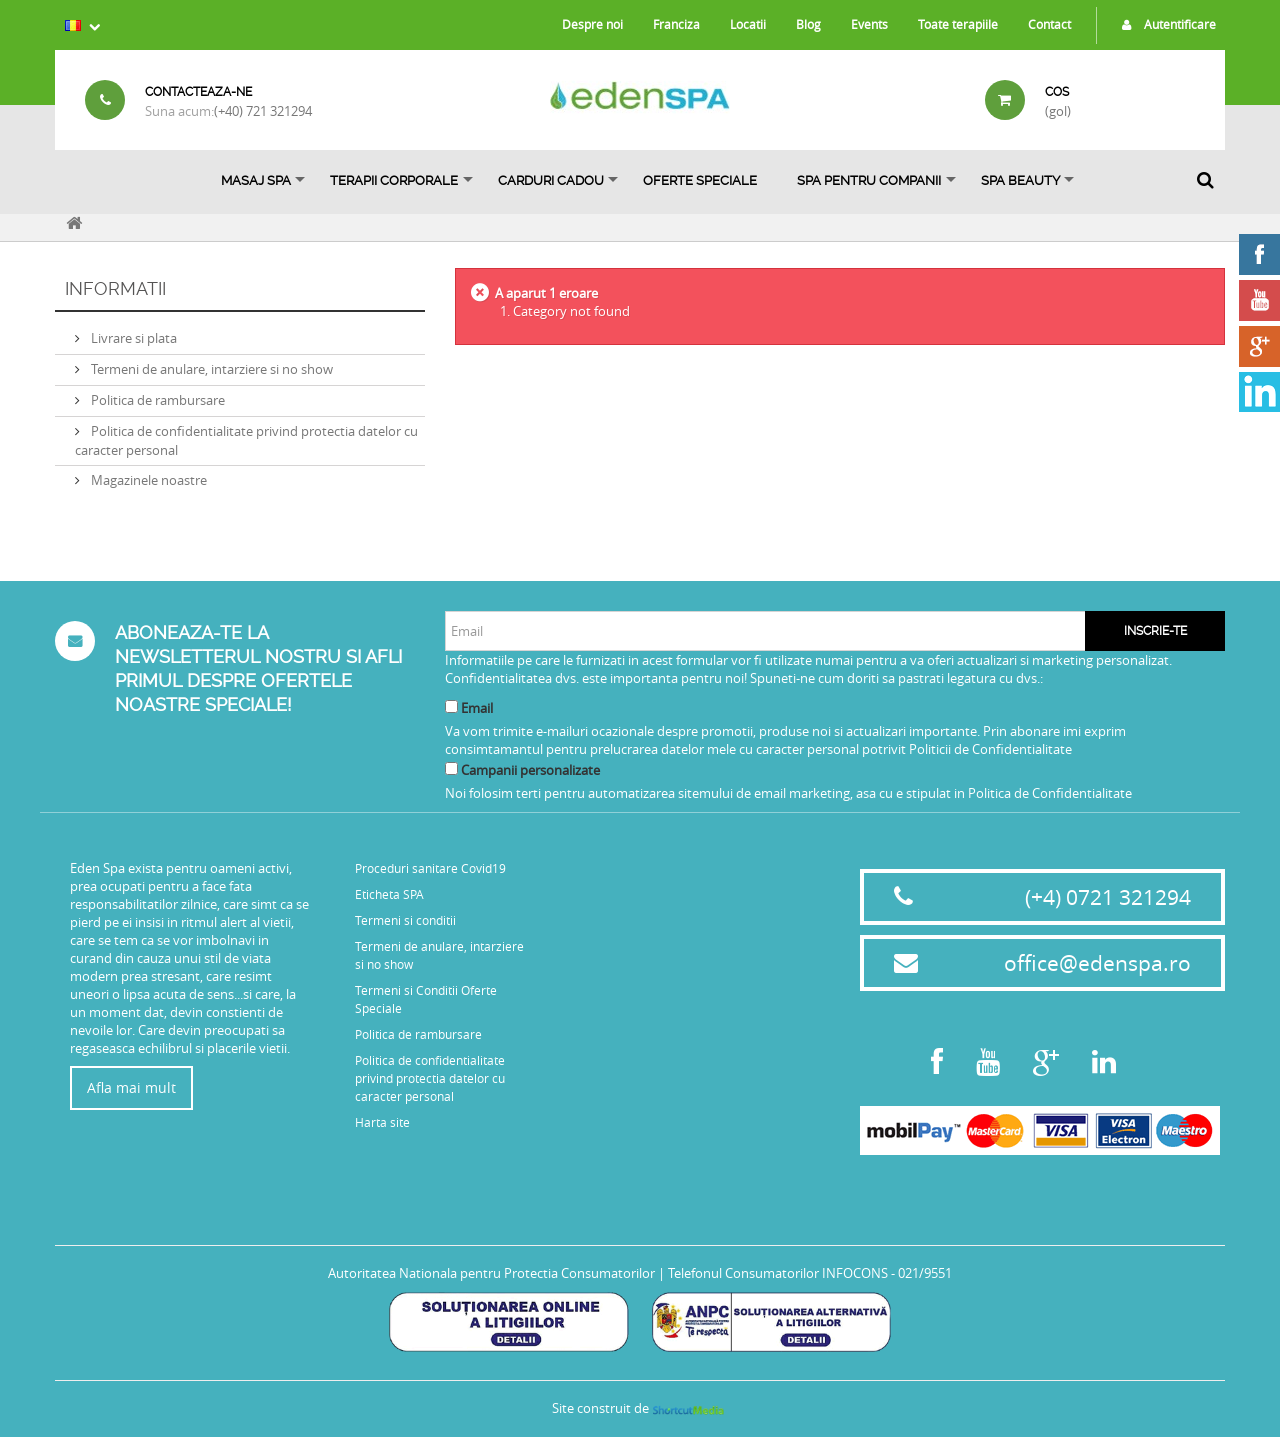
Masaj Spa (256, 180)
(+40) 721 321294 (263, 111)
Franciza (676, 24)
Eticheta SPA (389, 894)
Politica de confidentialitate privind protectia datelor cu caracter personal (430, 1078)
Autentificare (1164, 24)
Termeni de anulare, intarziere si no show (210, 369)
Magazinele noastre (147, 480)
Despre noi (592, 24)
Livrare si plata (132, 338)
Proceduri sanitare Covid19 (430, 868)
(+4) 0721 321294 (1108, 897)
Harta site (382, 1122)
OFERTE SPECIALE (700, 180)
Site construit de (640, 1408)
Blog (808, 24)
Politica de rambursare (156, 400)
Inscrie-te (1155, 631)
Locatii (748, 24)
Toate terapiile (958, 24)
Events (869, 24)
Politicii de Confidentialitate (990, 749)
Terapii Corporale (394, 180)
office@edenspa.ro (1097, 963)
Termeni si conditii (405, 920)
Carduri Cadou (551, 180)
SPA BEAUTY (1020, 180)
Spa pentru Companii (869, 180)
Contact (1049, 24)
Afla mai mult (131, 1087)
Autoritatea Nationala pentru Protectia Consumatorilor (491, 1273)
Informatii (115, 288)
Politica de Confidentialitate (1050, 793)
